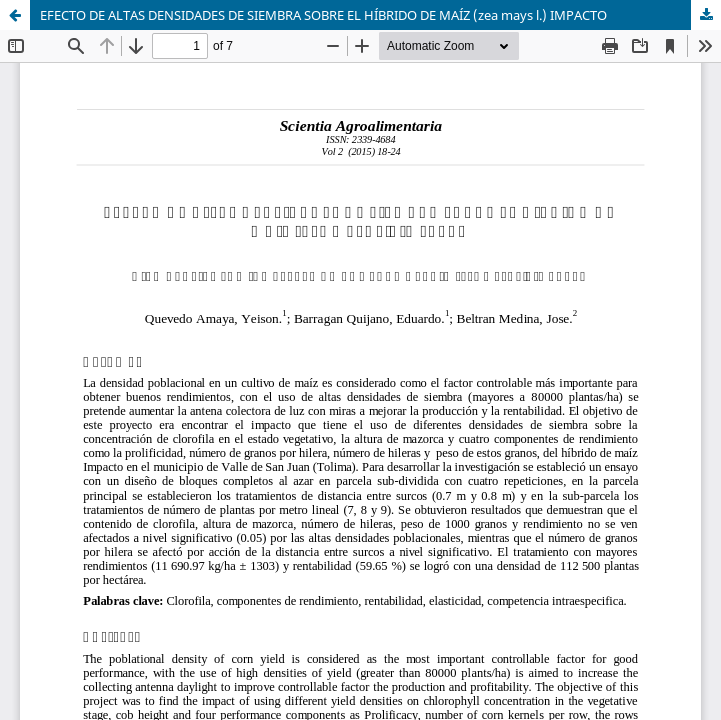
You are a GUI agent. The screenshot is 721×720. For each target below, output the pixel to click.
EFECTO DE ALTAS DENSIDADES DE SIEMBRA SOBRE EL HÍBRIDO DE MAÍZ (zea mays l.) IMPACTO (323, 15)
